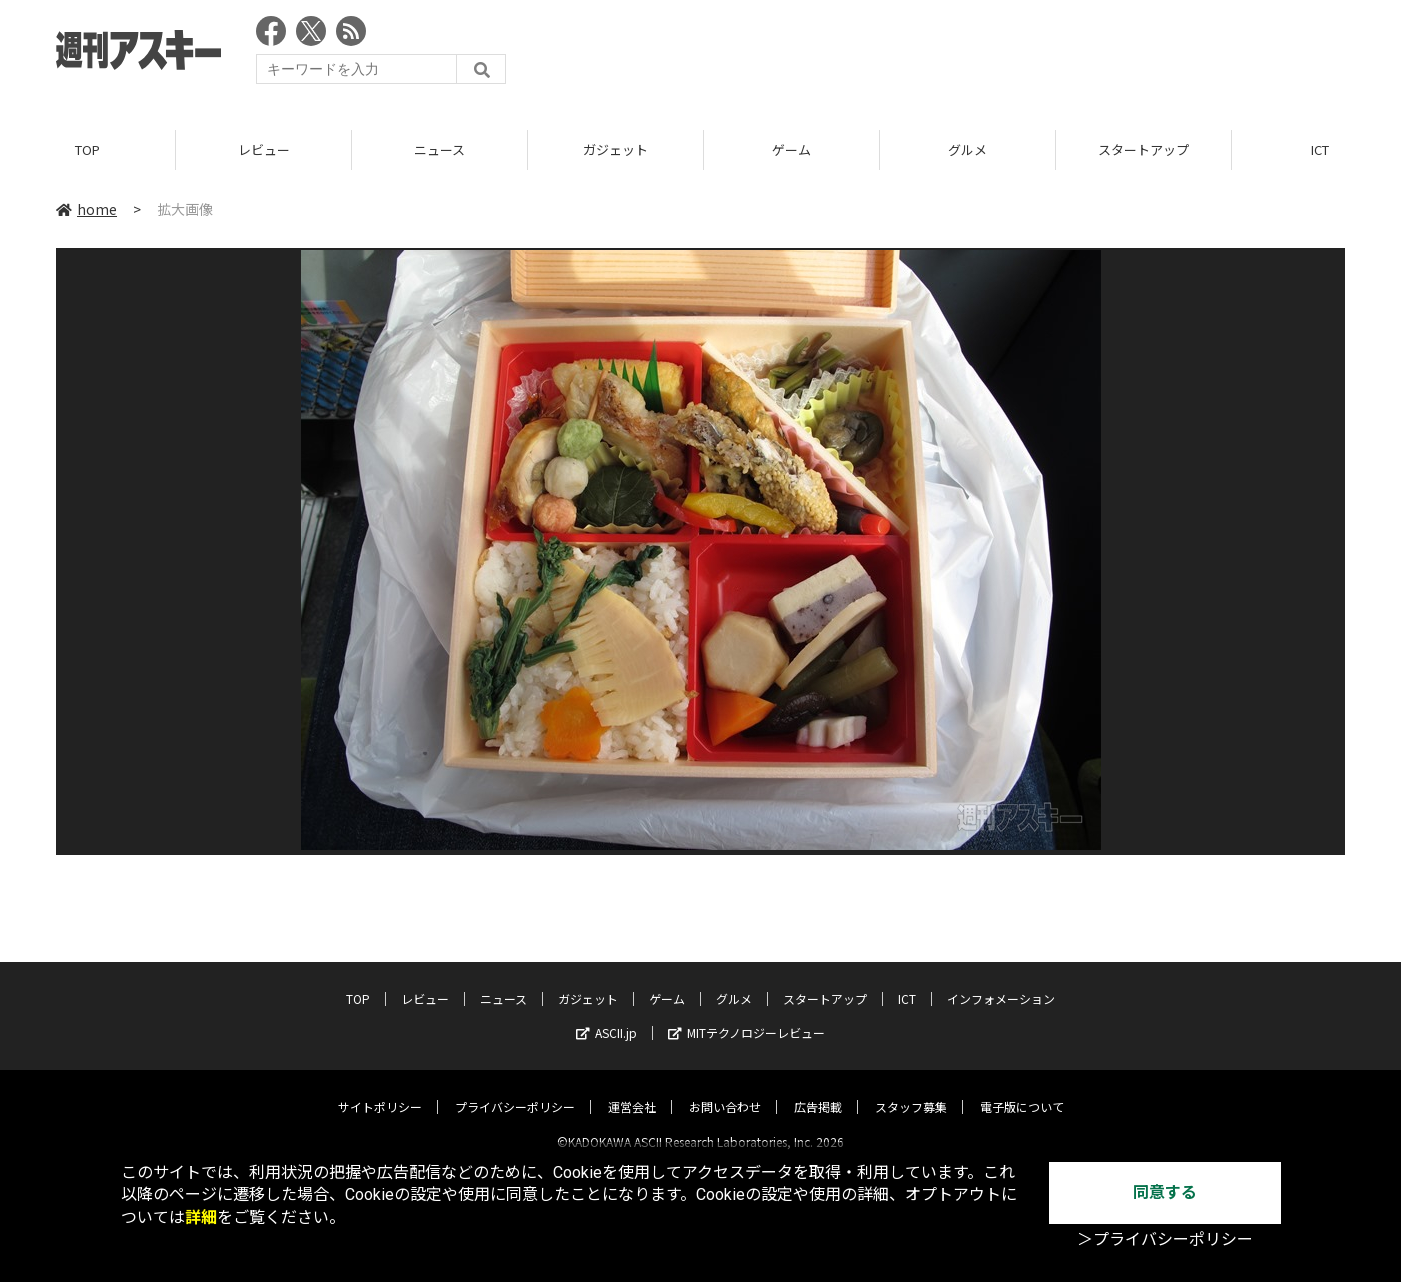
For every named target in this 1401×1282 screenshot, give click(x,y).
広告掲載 (818, 1089)
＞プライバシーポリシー (1165, 1239)
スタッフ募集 (911, 1089)
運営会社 (632, 1089)
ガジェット (615, 149)
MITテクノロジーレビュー (746, 1015)
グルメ (967, 149)
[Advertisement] (981, 55)
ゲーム (791, 149)
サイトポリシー (380, 1089)
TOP (87, 149)
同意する (1165, 1192)
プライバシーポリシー (515, 1089)
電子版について (1022, 1089)
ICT (907, 981)
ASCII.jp (606, 1015)
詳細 (201, 1217)
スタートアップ (1143, 149)
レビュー (264, 149)
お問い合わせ (725, 1089)
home (86, 209)
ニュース (439, 149)
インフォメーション (1001, 981)
